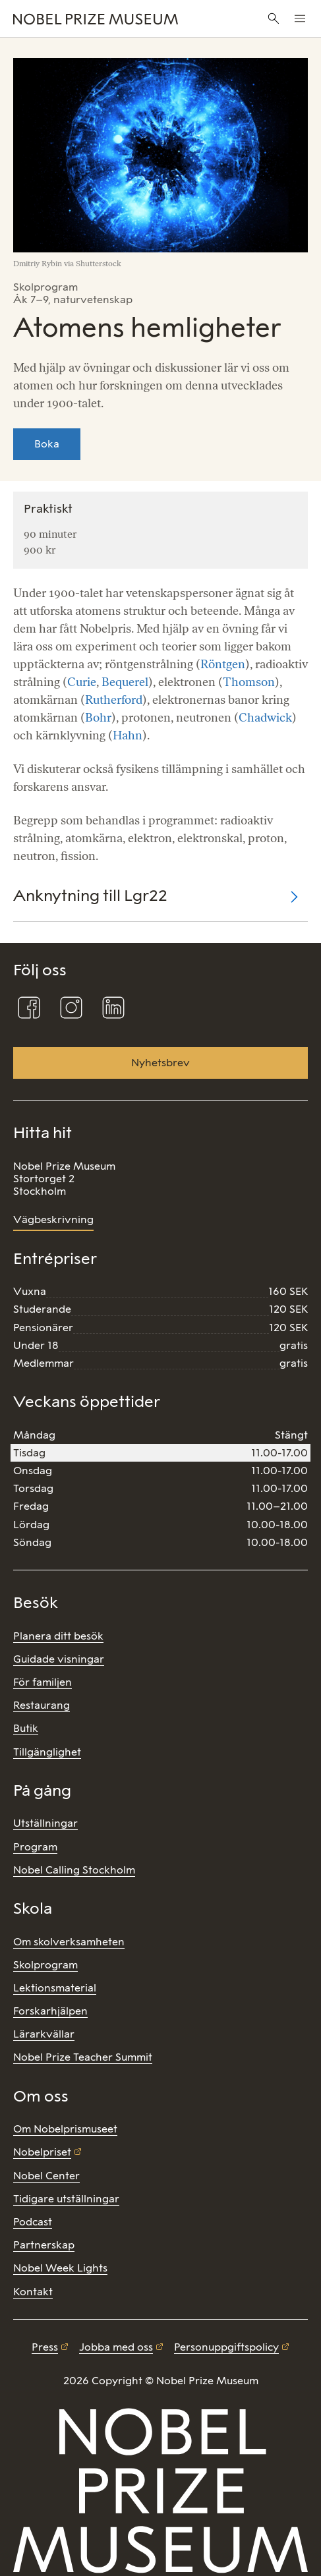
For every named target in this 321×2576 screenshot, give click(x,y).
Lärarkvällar (43, 2034)
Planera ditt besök (58, 1636)
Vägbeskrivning (53, 1219)
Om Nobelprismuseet (65, 2129)
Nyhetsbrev (160, 1062)
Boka (46, 444)
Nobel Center (46, 2175)
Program (35, 1847)
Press (45, 2347)
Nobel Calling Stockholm (74, 1870)
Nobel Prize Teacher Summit (82, 2057)
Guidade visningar (58, 1659)
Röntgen (222, 664)
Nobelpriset (42, 2152)
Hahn (127, 735)
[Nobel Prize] (107, 18)
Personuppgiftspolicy (226, 2347)
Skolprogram (45, 1965)
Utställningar (45, 1823)
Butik (25, 1728)
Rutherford (113, 700)
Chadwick (265, 717)
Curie (81, 682)
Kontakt (33, 2291)
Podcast (32, 2222)
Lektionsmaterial (54, 1988)
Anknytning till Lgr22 (90, 895)
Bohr (98, 717)
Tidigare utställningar (66, 2198)
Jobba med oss (116, 2347)
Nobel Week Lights (60, 2268)
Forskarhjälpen (50, 2011)
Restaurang (41, 1705)
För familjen (42, 1682)
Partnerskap (43, 2245)
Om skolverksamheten (69, 1941)
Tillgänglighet (47, 1752)
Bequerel (125, 682)
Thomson (249, 682)
